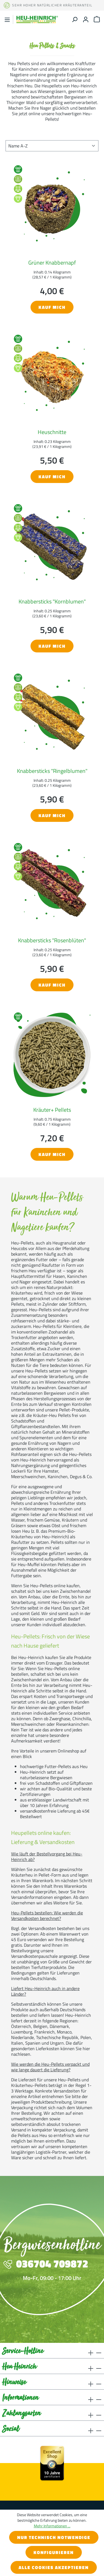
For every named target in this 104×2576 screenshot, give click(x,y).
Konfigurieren (54, 2552)
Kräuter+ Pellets (52, 1109)
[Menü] (7, 19)
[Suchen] (74, 19)
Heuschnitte (52, 432)
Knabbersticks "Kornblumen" (52, 601)
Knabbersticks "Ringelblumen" (52, 770)
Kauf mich (52, 307)
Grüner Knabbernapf (52, 262)
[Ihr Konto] (85, 19)
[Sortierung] (52, 145)
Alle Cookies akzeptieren (54, 2567)
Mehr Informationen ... (52, 2526)
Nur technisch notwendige (53, 2537)
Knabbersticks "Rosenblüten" (52, 940)
